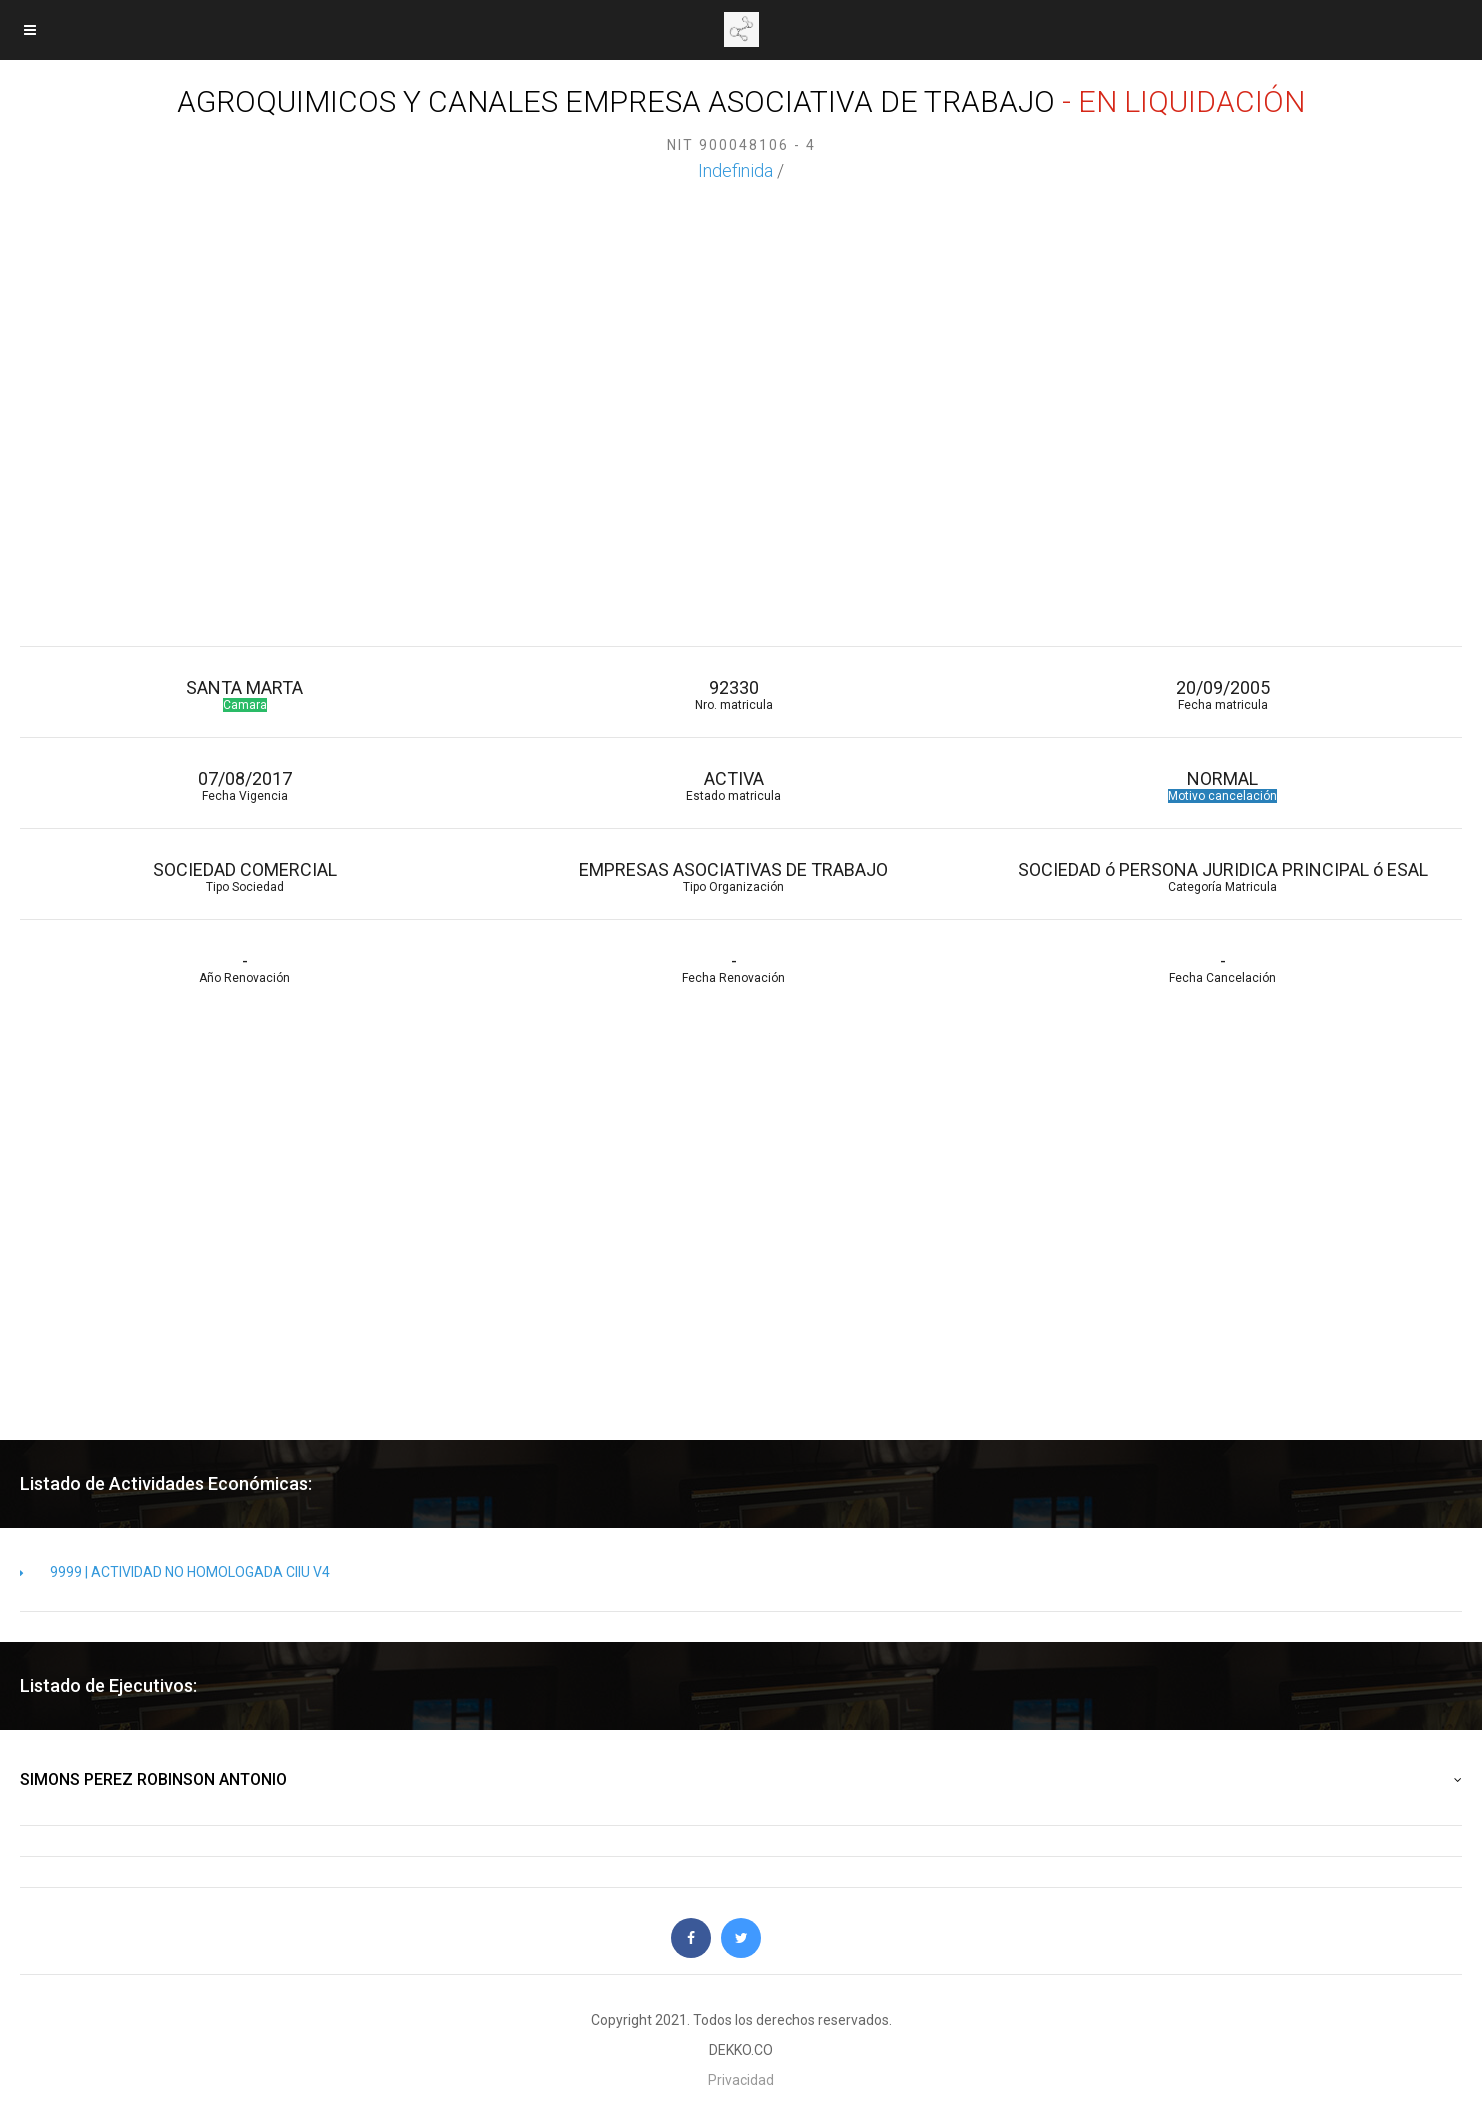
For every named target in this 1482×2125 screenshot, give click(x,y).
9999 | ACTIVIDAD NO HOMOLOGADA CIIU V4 (175, 1572)
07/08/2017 (244, 785)
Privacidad (741, 2080)
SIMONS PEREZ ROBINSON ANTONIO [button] (741, 1780)
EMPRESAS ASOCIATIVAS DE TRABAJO (733, 876)
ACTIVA (733, 785)
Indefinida (735, 170)
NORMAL (1222, 785)
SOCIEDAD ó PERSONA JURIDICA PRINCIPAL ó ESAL (1222, 876)
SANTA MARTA (244, 694)
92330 (733, 694)
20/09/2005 (1222, 694)
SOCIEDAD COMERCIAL (244, 876)
